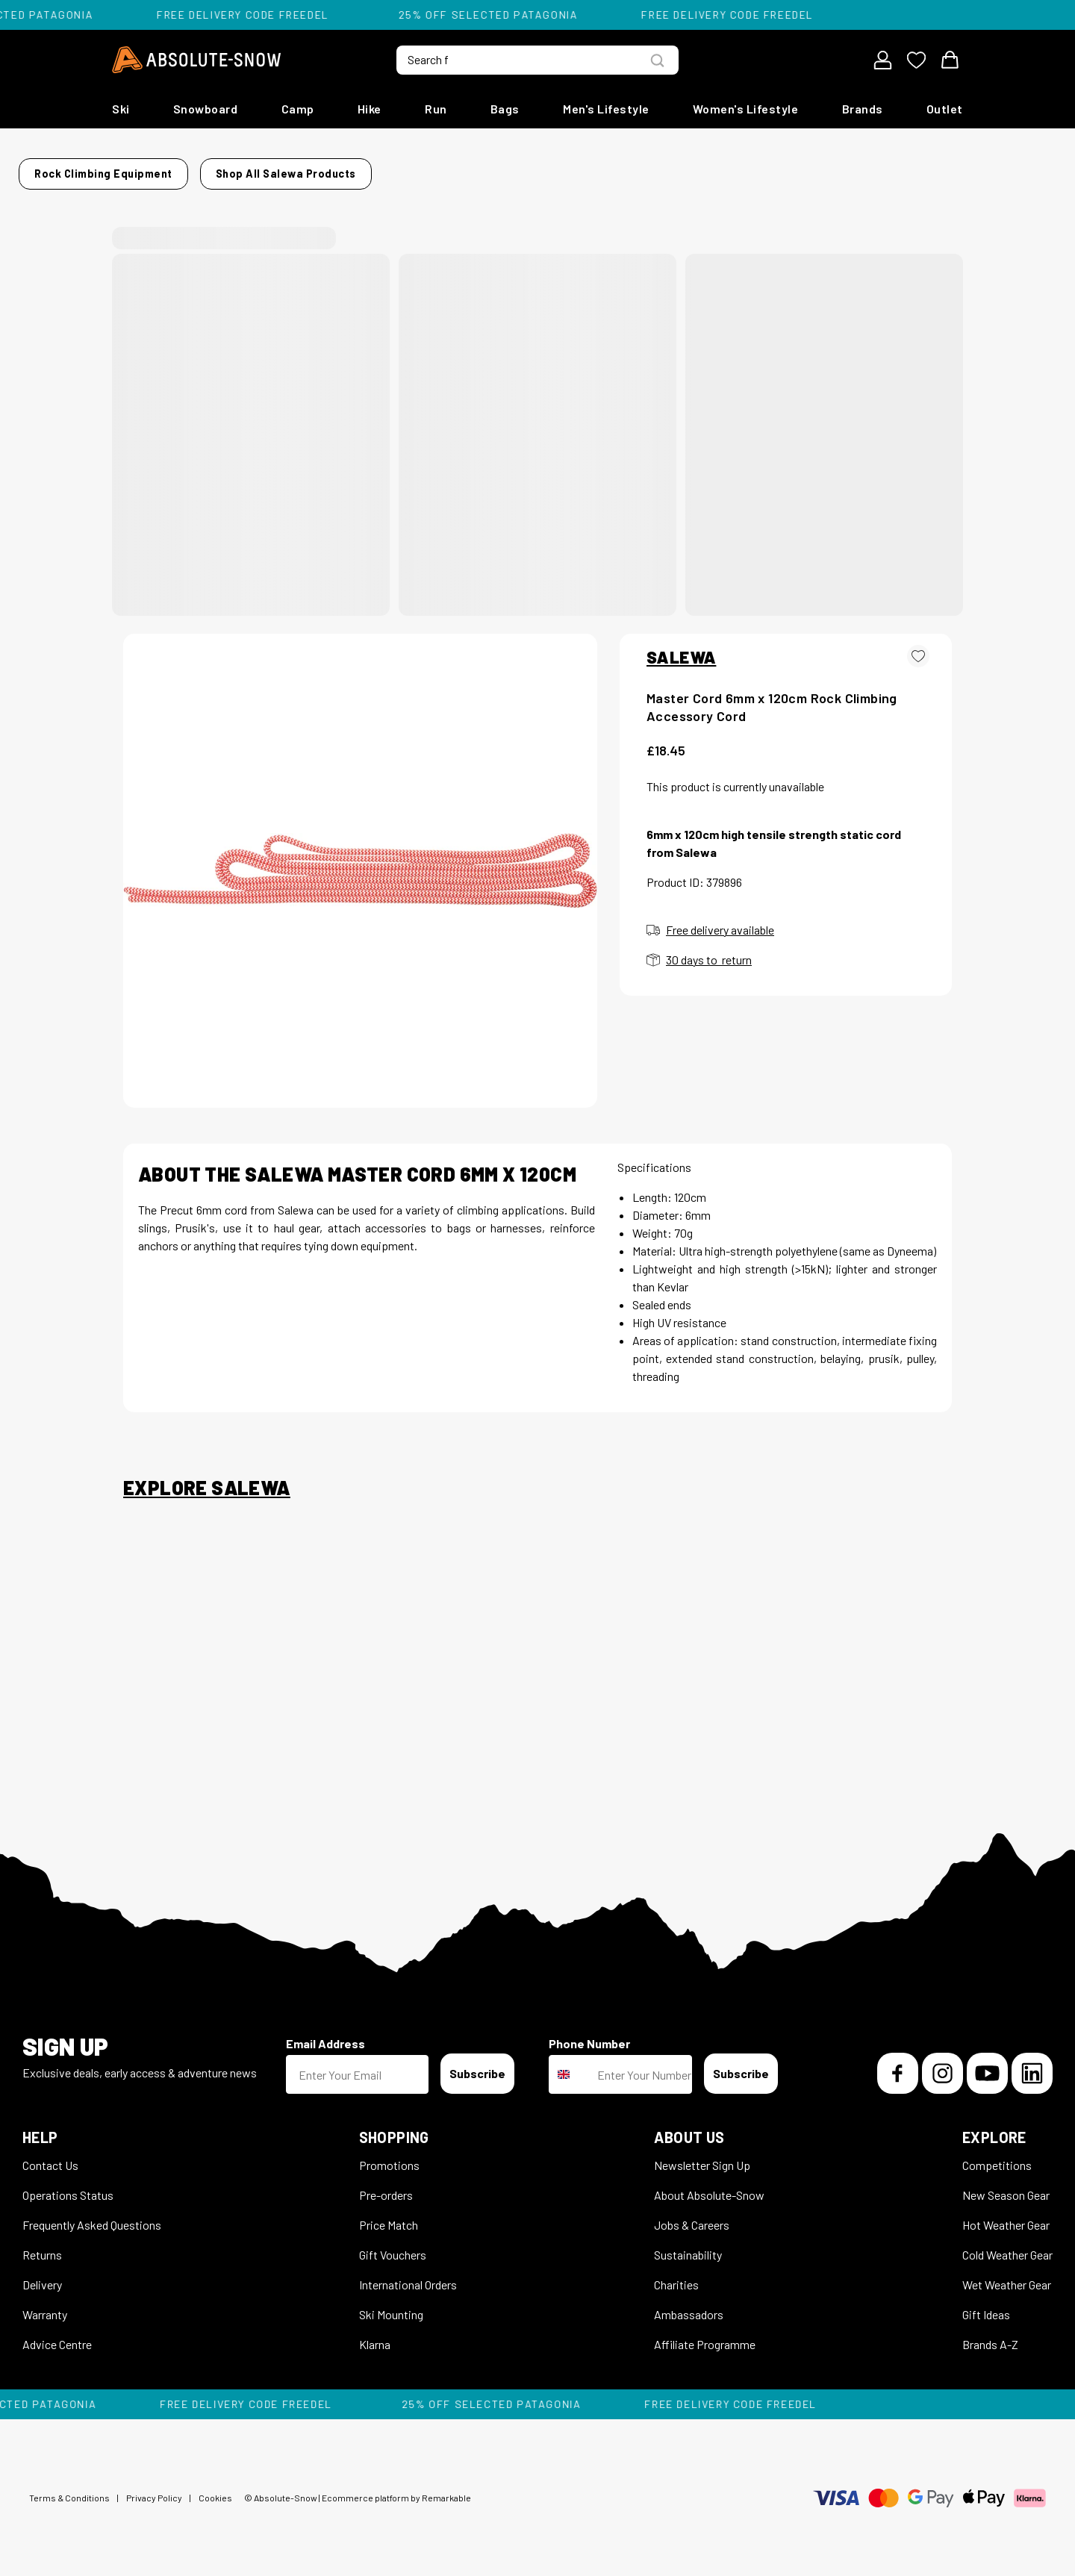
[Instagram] (942, 2064)
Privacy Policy (154, 2488)
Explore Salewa (206, 1478)
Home (138, 169)
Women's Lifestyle (746, 109)
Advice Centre (57, 2335)
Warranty (44, 2305)
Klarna (374, 2335)
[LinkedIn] (1032, 2064)
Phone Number (589, 2034)
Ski (121, 109)
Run (436, 109)
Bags (505, 109)
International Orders (408, 2275)
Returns (42, 2246)
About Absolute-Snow (709, 2186)
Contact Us (50, 2156)
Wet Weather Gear (1006, 2275)
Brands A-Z (990, 2335)
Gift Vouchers (392, 2246)
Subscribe (477, 2064)
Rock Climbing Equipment (241, 169)
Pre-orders (386, 2186)
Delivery (42, 2275)
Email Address (325, 2034)
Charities (676, 2275)
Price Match (388, 2216)
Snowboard (205, 109)
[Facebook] (897, 2064)
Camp (297, 109)
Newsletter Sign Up (702, 2156)
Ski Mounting (391, 2305)
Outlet (944, 109)
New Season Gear (1006, 2186)
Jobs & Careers (691, 2216)
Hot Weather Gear (1006, 2216)
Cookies (215, 2488)
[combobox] (569, 2065)
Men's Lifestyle (606, 109)
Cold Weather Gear (1007, 2246)
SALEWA (681, 648)
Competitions (997, 2156)
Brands (862, 109)
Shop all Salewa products (763, 169)
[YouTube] (987, 2064)
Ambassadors (688, 2305)
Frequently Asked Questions (91, 2216)
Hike (369, 109)
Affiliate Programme (704, 2335)
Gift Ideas (986, 2305)
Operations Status (67, 2186)
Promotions (389, 2156)
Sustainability (688, 2246)
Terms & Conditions (69, 2488)
